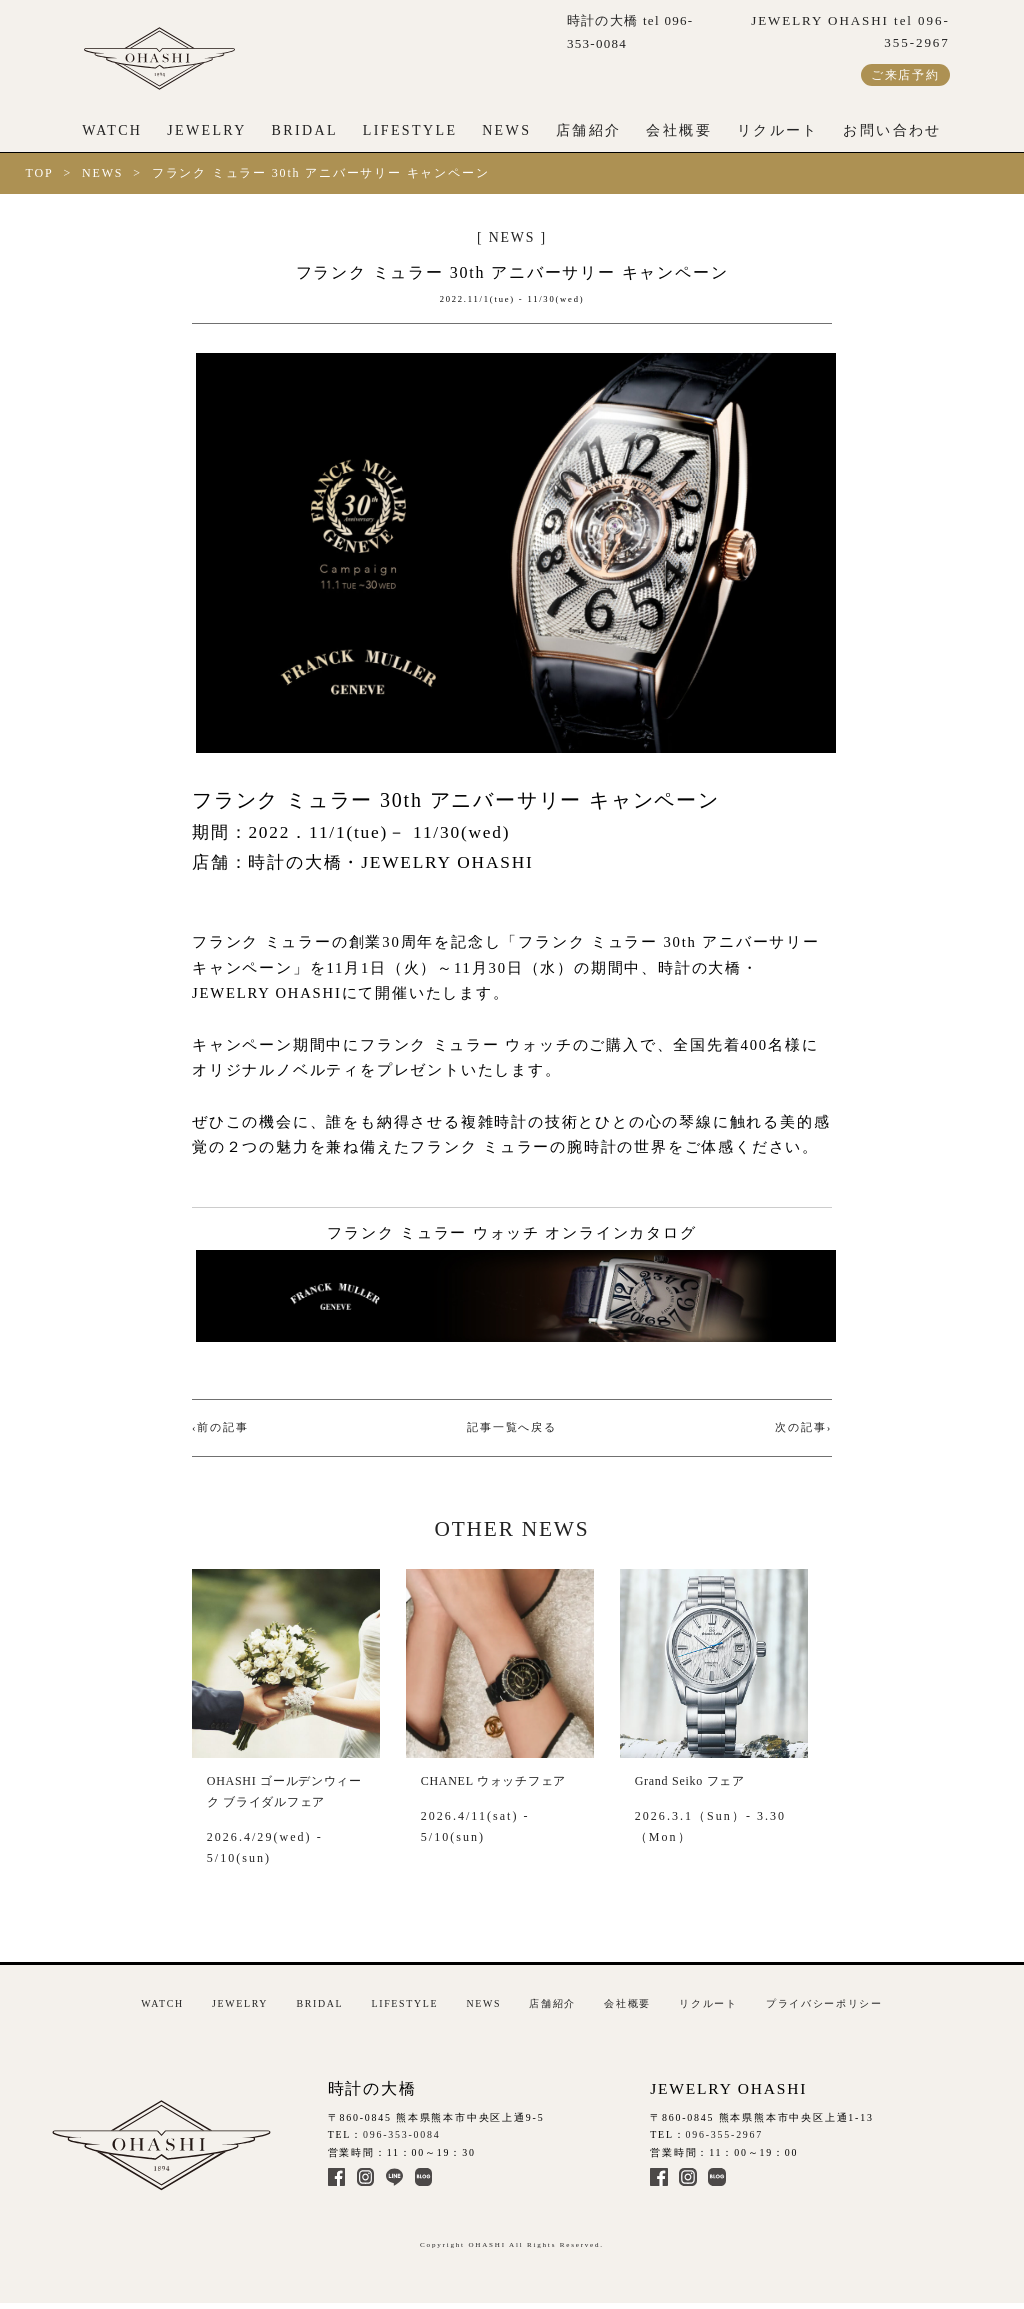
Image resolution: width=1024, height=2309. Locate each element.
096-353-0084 (402, 2134)
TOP (40, 173)
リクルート (778, 130)
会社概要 (679, 130)
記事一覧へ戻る (512, 1427)
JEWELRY (207, 130)
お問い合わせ (892, 130)
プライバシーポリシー (824, 2003)
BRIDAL (305, 130)
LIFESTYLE (410, 130)
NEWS (506, 130)
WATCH (112, 130)
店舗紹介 (589, 130)
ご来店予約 (905, 75)
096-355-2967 (725, 2134)
